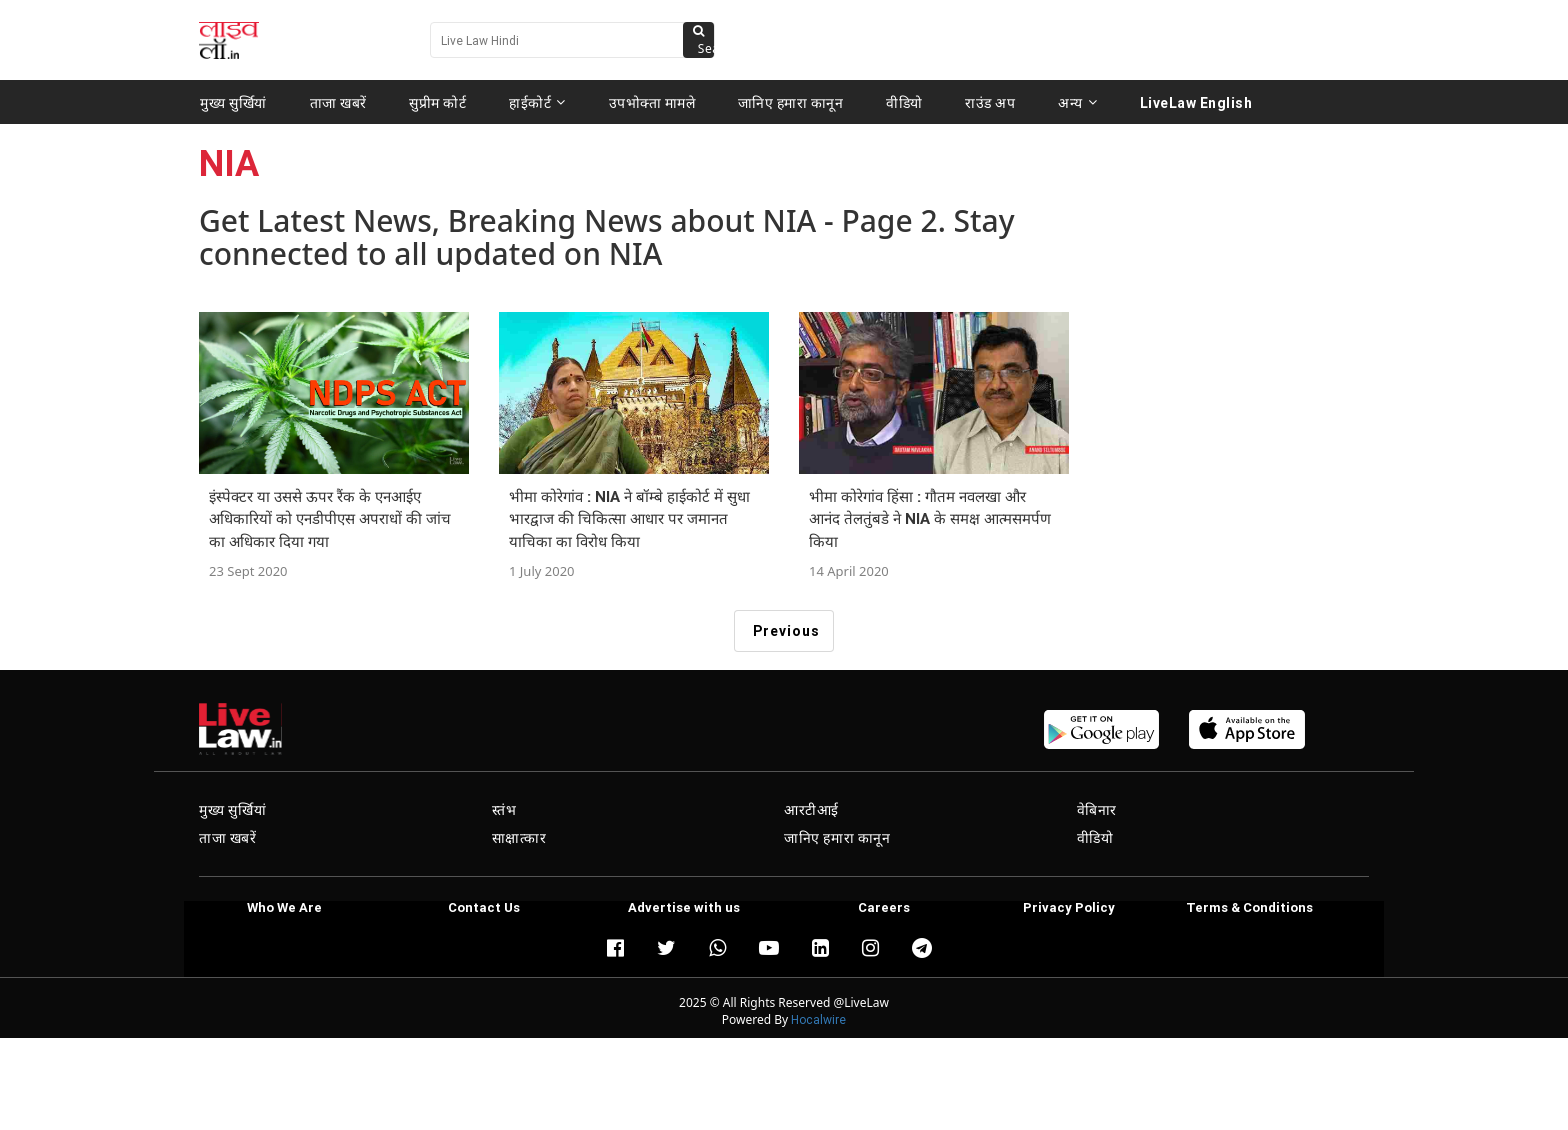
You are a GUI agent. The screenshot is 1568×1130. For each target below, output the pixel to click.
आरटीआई (811, 810)
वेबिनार (1097, 810)
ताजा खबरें (338, 102)
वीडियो (904, 102)
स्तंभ (504, 810)
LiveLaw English (1196, 102)
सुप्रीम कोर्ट (437, 102)
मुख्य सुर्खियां (233, 102)
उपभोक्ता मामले (652, 102)
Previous (786, 631)
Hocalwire (818, 1019)
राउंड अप (990, 102)
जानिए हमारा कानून (791, 102)
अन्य (1077, 102)
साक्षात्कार (519, 838)
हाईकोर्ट (537, 102)
